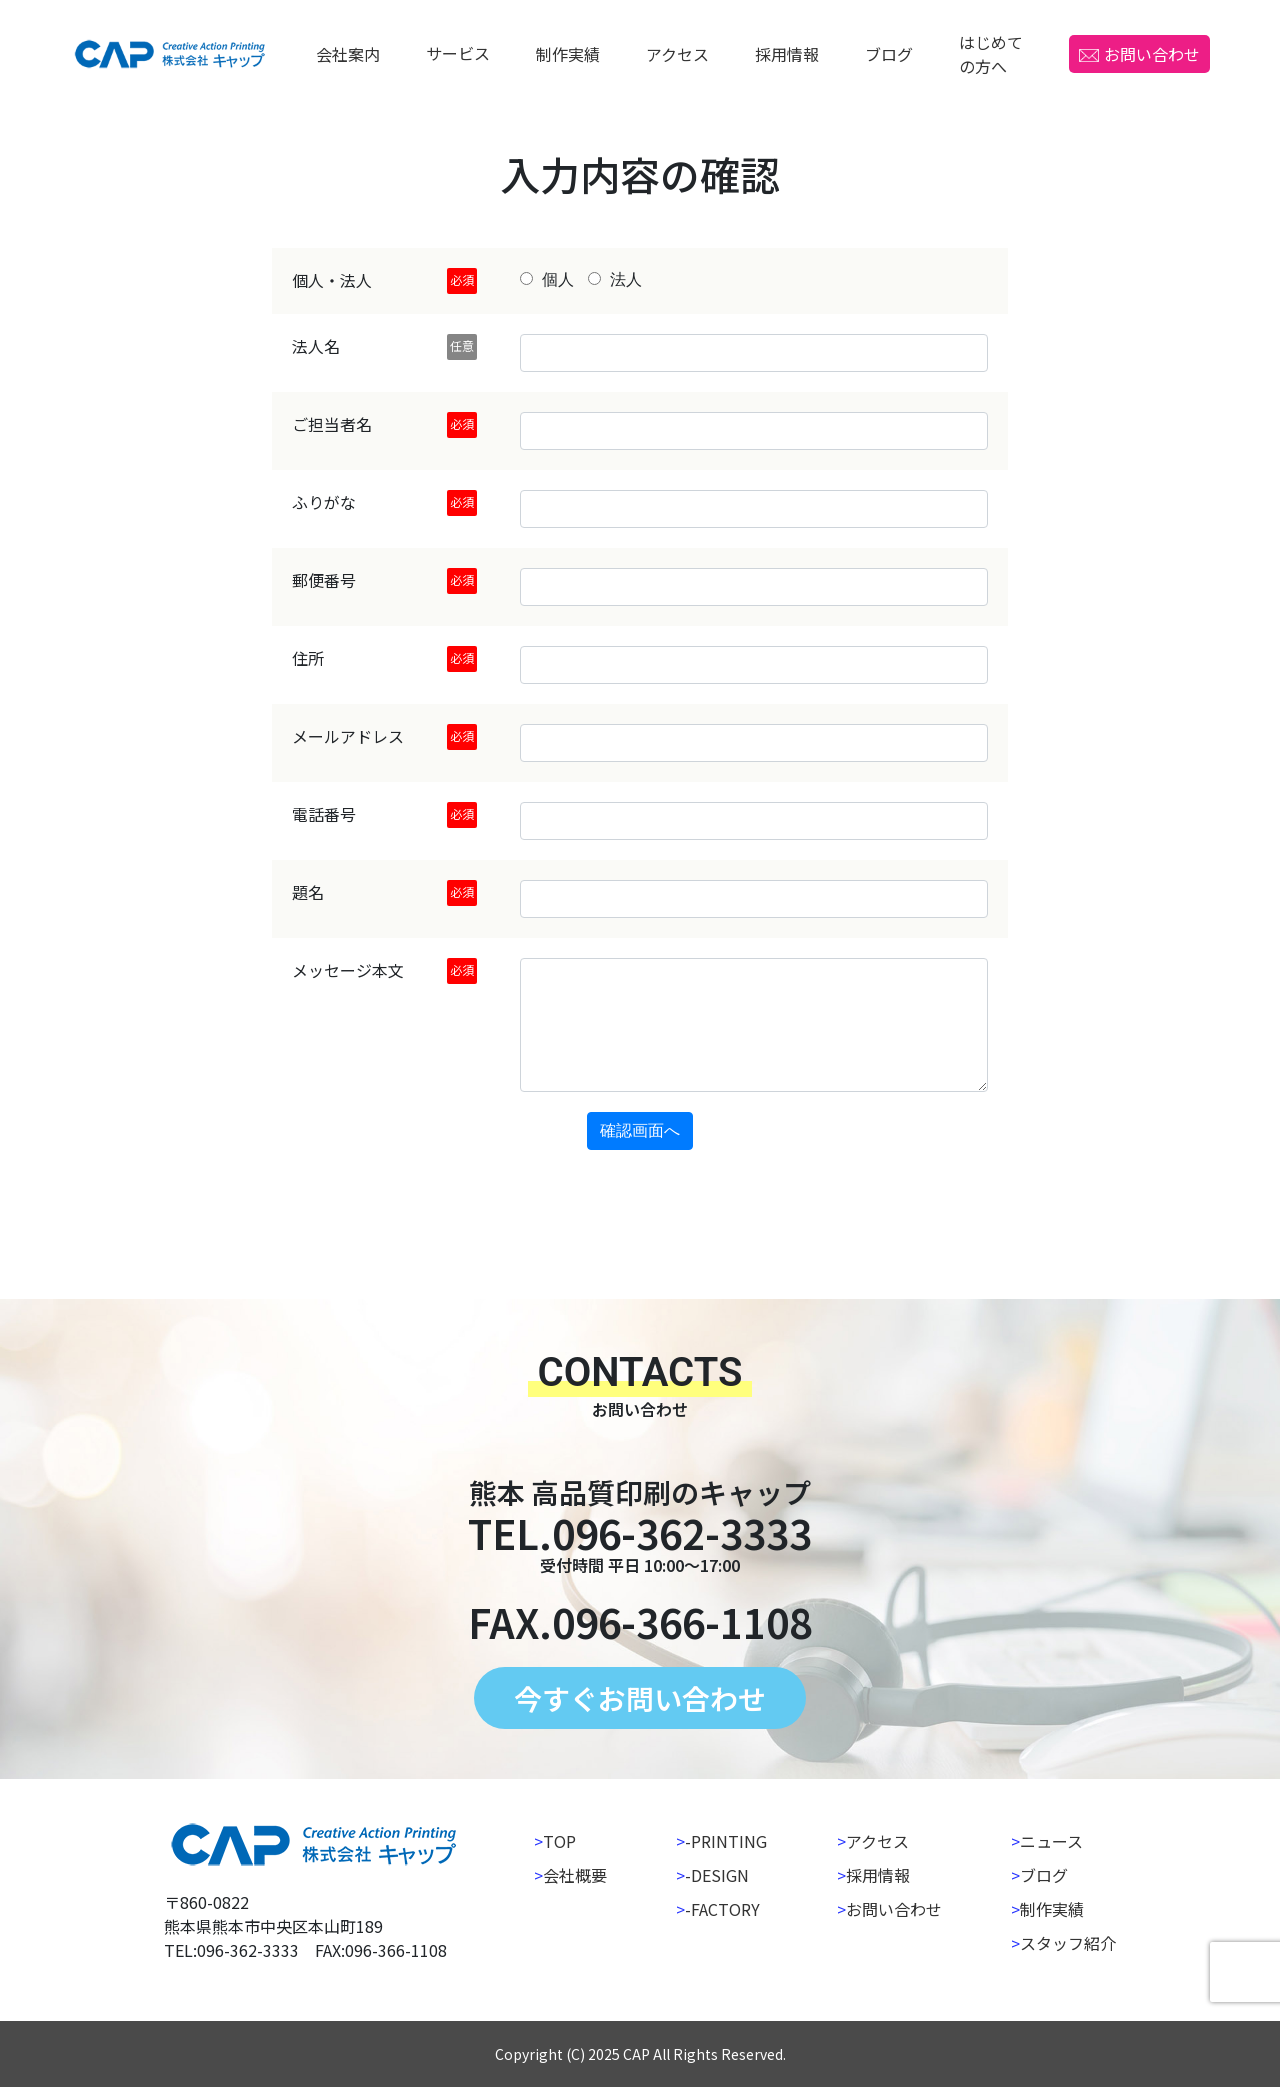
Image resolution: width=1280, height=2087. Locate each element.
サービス (458, 53)
